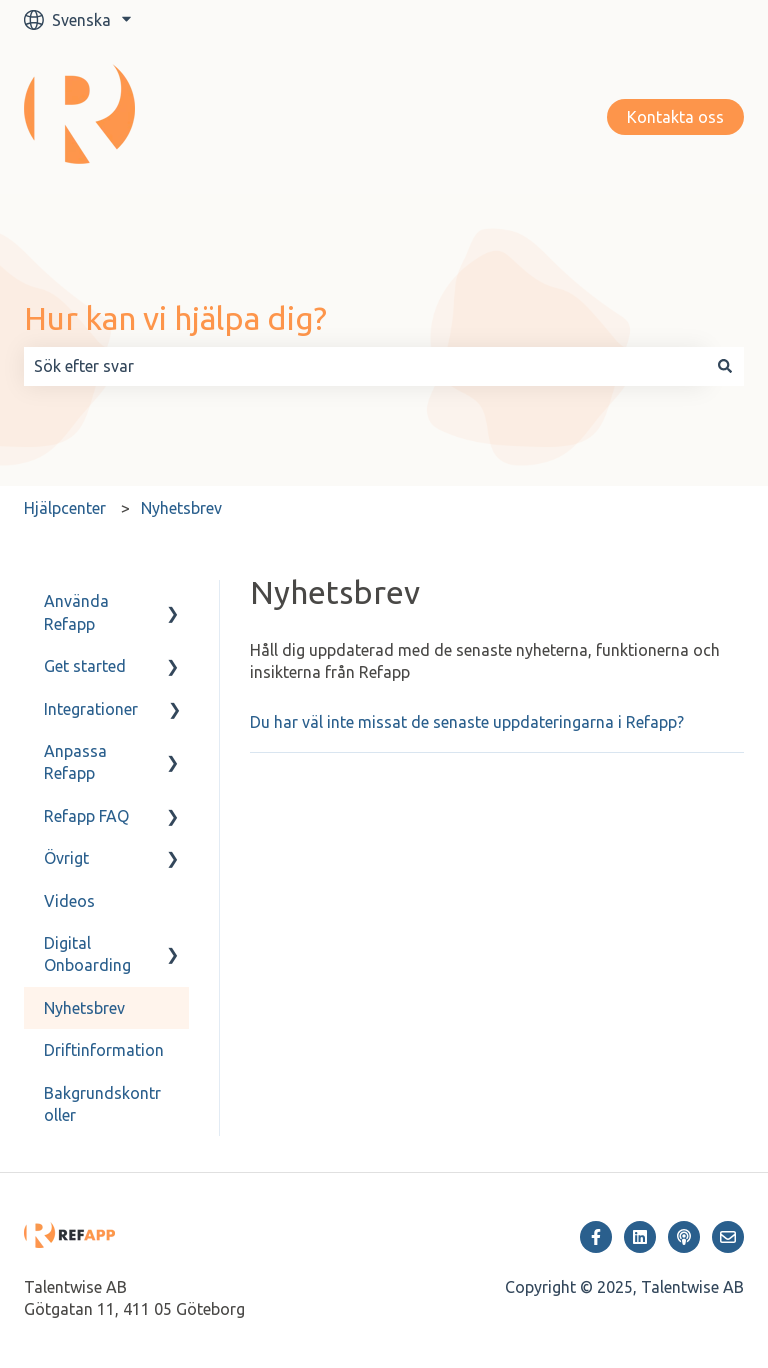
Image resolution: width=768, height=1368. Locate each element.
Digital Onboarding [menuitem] (87, 954)
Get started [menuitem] (85, 666)
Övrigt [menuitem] (66, 858)
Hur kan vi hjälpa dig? (175, 318)
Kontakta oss (675, 117)
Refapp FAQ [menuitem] (86, 816)
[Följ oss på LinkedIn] (640, 1237)
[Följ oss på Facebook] (596, 1237)
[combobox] (365, 366)
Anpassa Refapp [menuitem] (75, 762)
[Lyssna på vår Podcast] (684, 1237)
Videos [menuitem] (69, 901)
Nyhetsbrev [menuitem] (84, 1008)
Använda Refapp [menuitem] (76, 612)
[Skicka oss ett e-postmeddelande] (728, 1237)
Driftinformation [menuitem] (104, 1050)
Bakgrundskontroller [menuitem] (102, 1104)
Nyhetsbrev (181, 508)
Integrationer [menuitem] (91, 709)
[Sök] (725, 366)
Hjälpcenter (65, 508)
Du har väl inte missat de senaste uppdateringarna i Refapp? (467, 722)
